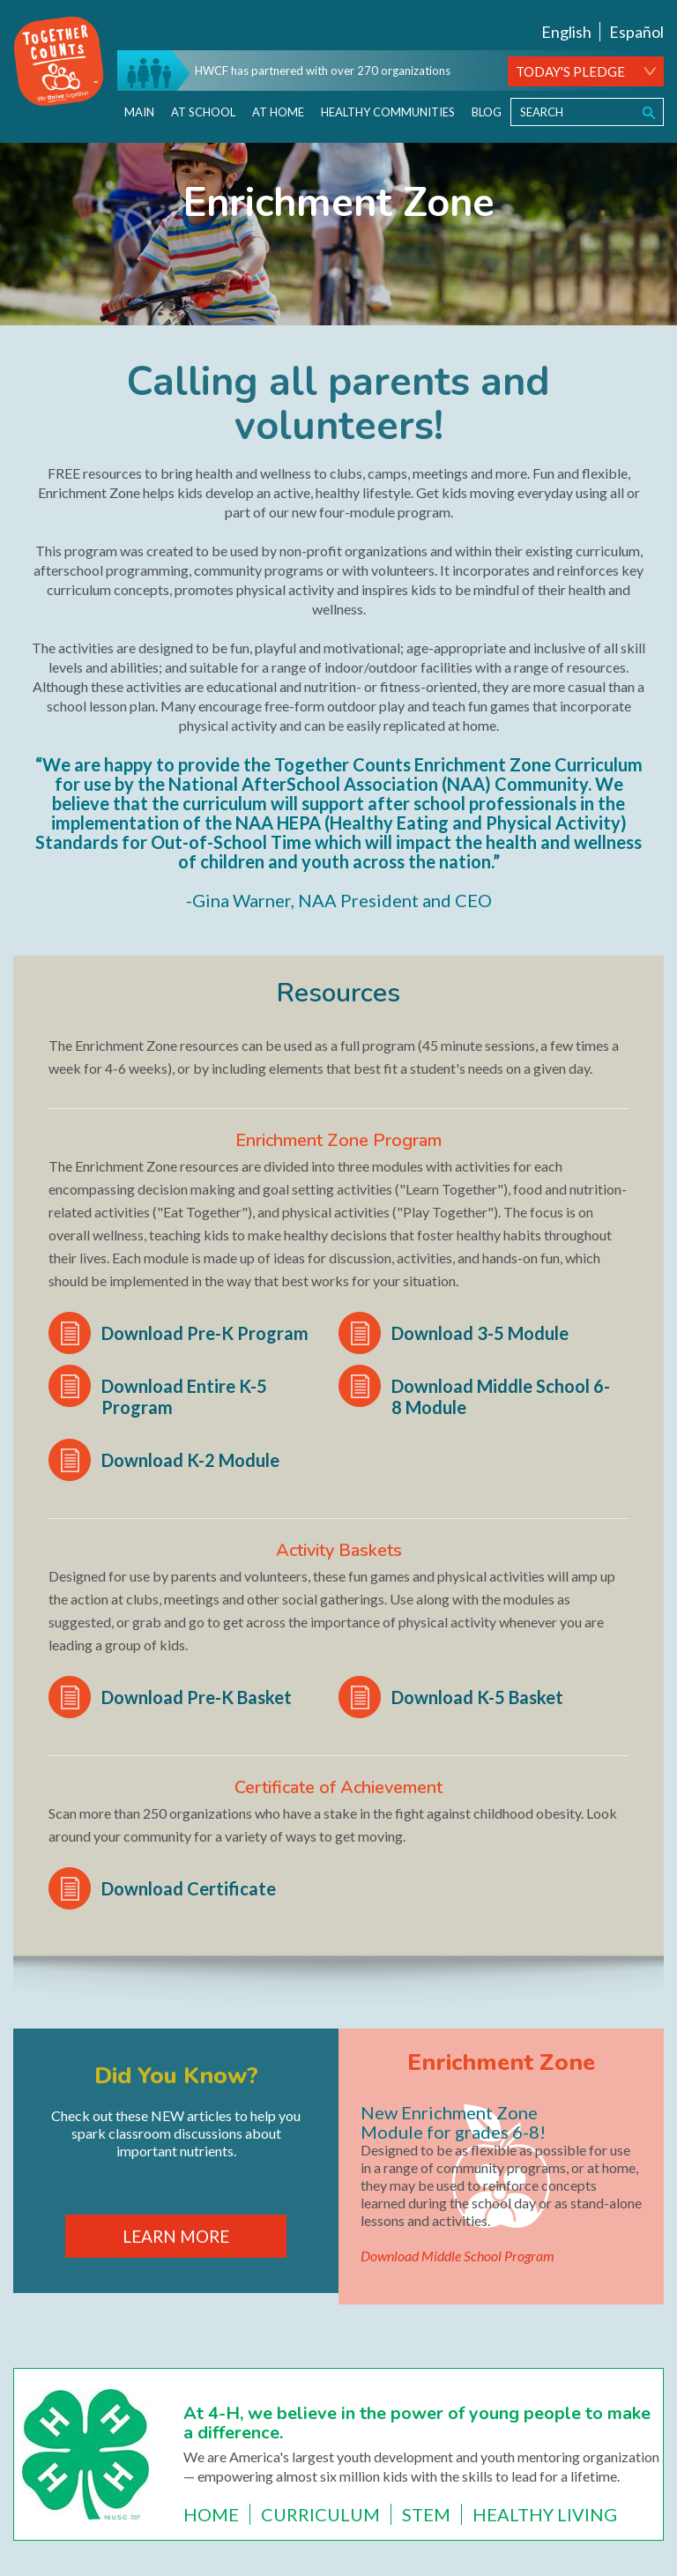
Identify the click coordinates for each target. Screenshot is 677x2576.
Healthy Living (544, 2514)
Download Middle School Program (457, 2255)
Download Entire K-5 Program (184, 1396)
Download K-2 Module (190, 1459)
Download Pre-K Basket (196, 1697)
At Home (278, 112)
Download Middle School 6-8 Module (500, 1396)
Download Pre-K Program (205, 1333)
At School (203, 112)
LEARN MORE (176, 2236)
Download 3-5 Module (480, 1333)
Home (211, 2514)
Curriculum (320, 2514)
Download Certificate (188, 1888)
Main (139, 112)
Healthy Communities (388, 112)
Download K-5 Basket (477, 1697)
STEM (426, 2514)
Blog (487, 112)
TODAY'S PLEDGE (570, 71)
